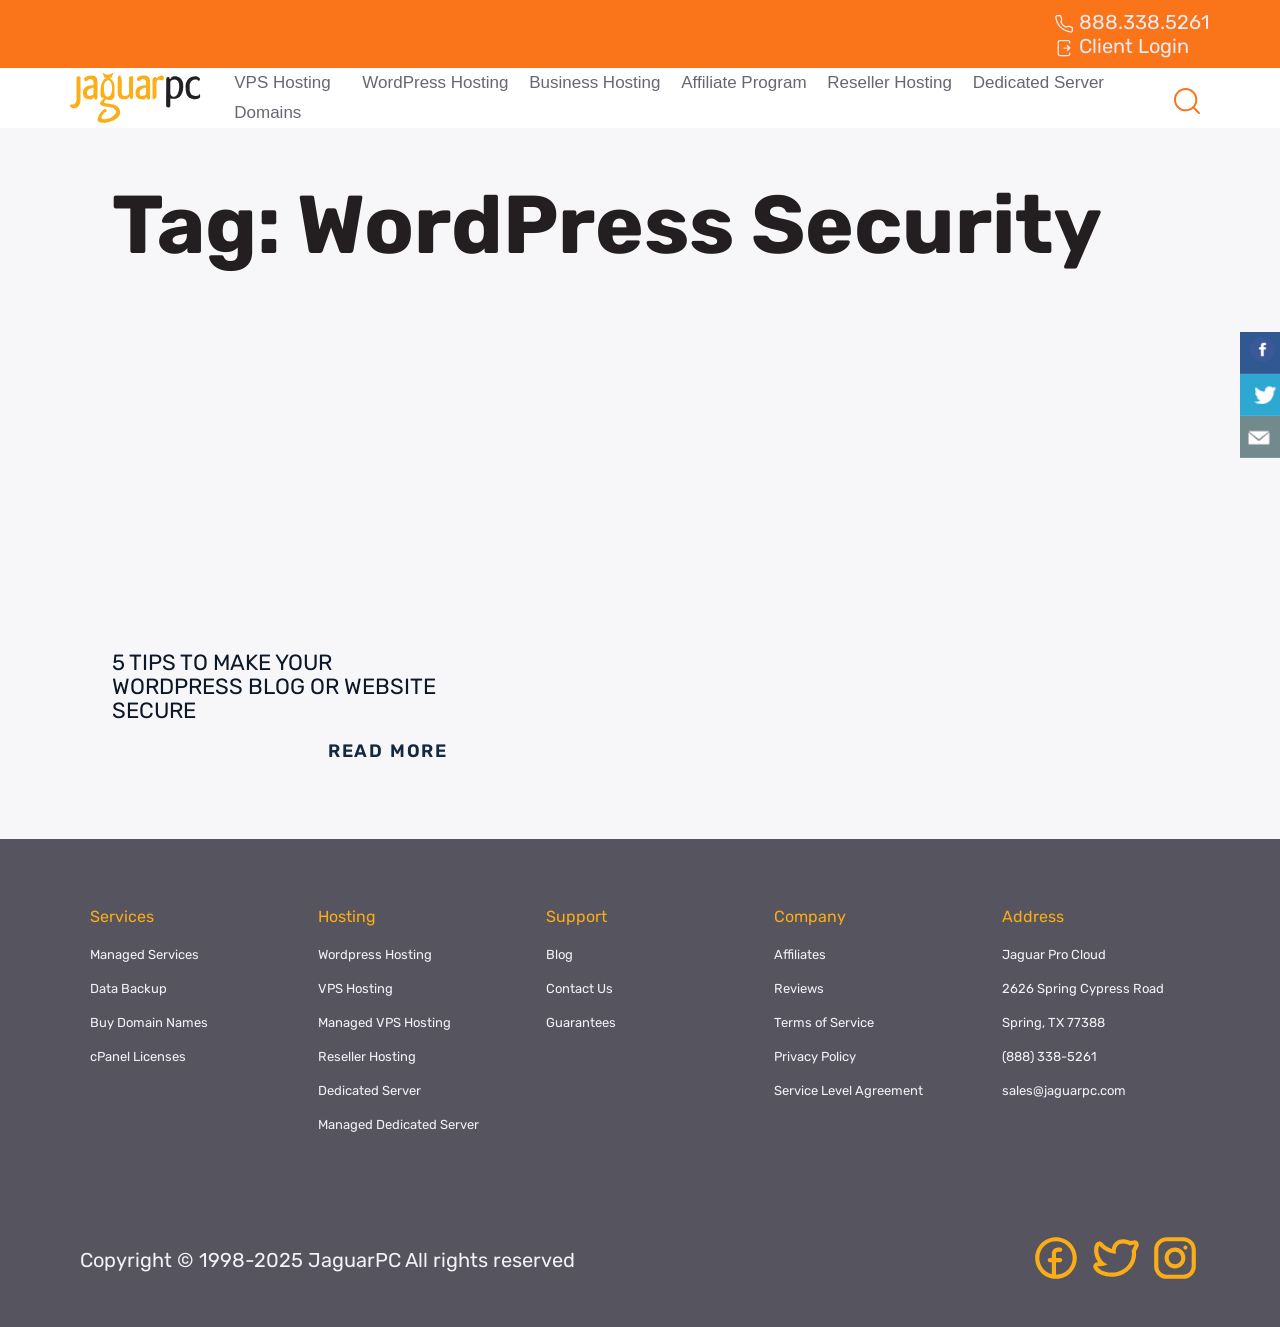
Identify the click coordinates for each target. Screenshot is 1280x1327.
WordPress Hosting (434, 82)
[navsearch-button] (1187, 98)
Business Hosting (592, 82)
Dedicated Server (1034, 82)
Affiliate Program (741, 82)
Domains (267, 112)
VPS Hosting (282, 82)
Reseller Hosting (886, 82)
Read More (388, 751)
